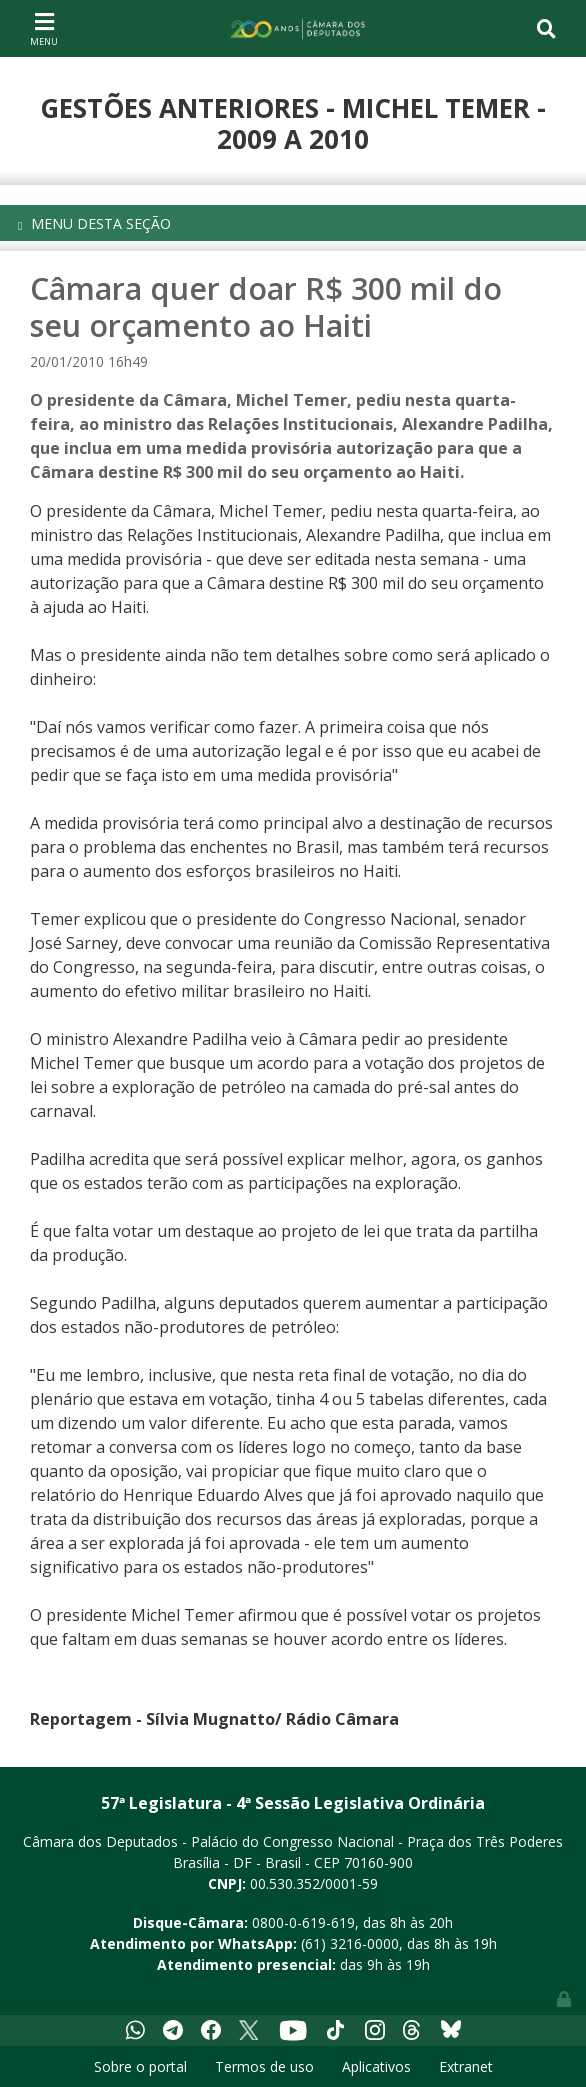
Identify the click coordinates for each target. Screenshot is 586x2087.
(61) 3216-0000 (350, 1943)
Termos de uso (264, 2066)
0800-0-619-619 (303, 1922)
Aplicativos (376, 2066)
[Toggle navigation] (44, 28)
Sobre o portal (140, 2066)
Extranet (466, 2066)
